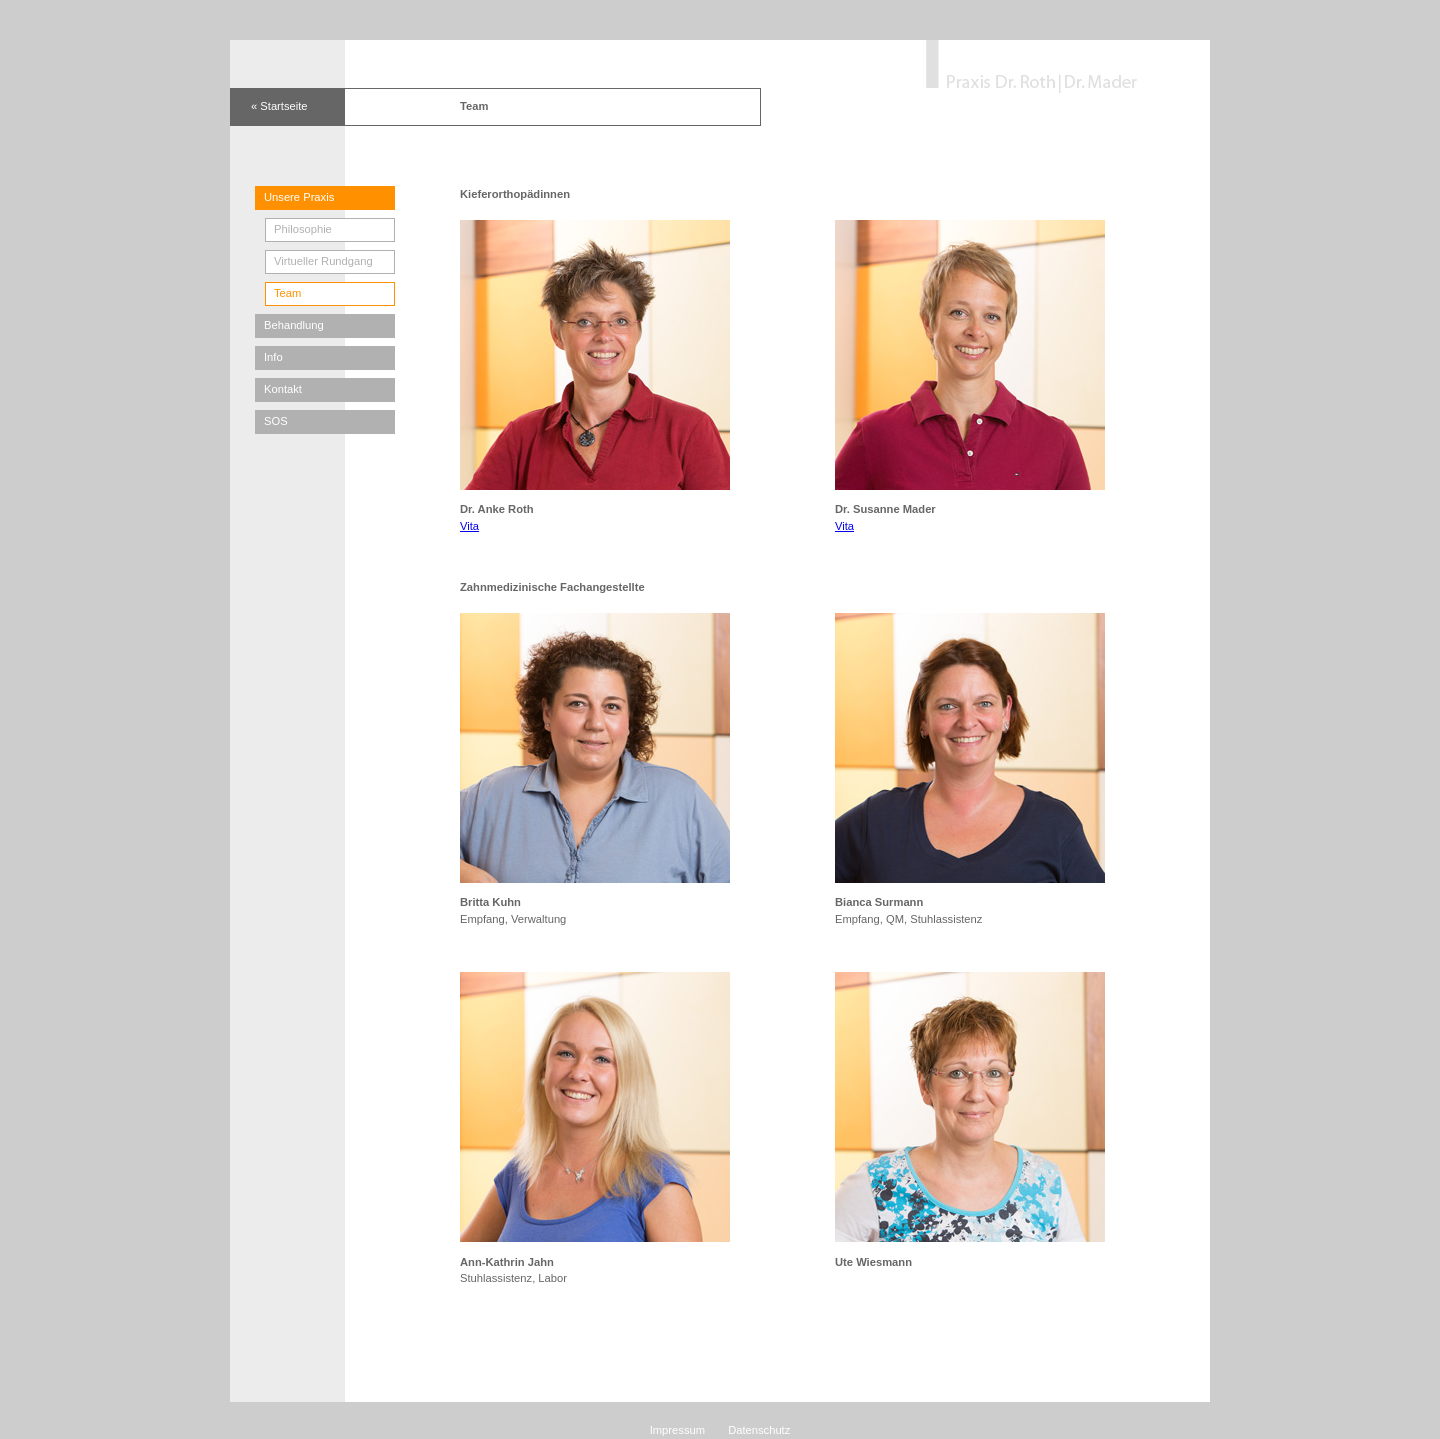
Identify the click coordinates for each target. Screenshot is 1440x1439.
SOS (276, 421)
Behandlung (294, 325)
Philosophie (303, 229)
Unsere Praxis (299, 197)
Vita (469, 526)
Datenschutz (759, 1430)
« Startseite (279, 106)
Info (273, 357)
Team (287, 293)
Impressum (677, 1430)
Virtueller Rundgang (323, 261)
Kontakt (283, 389)
